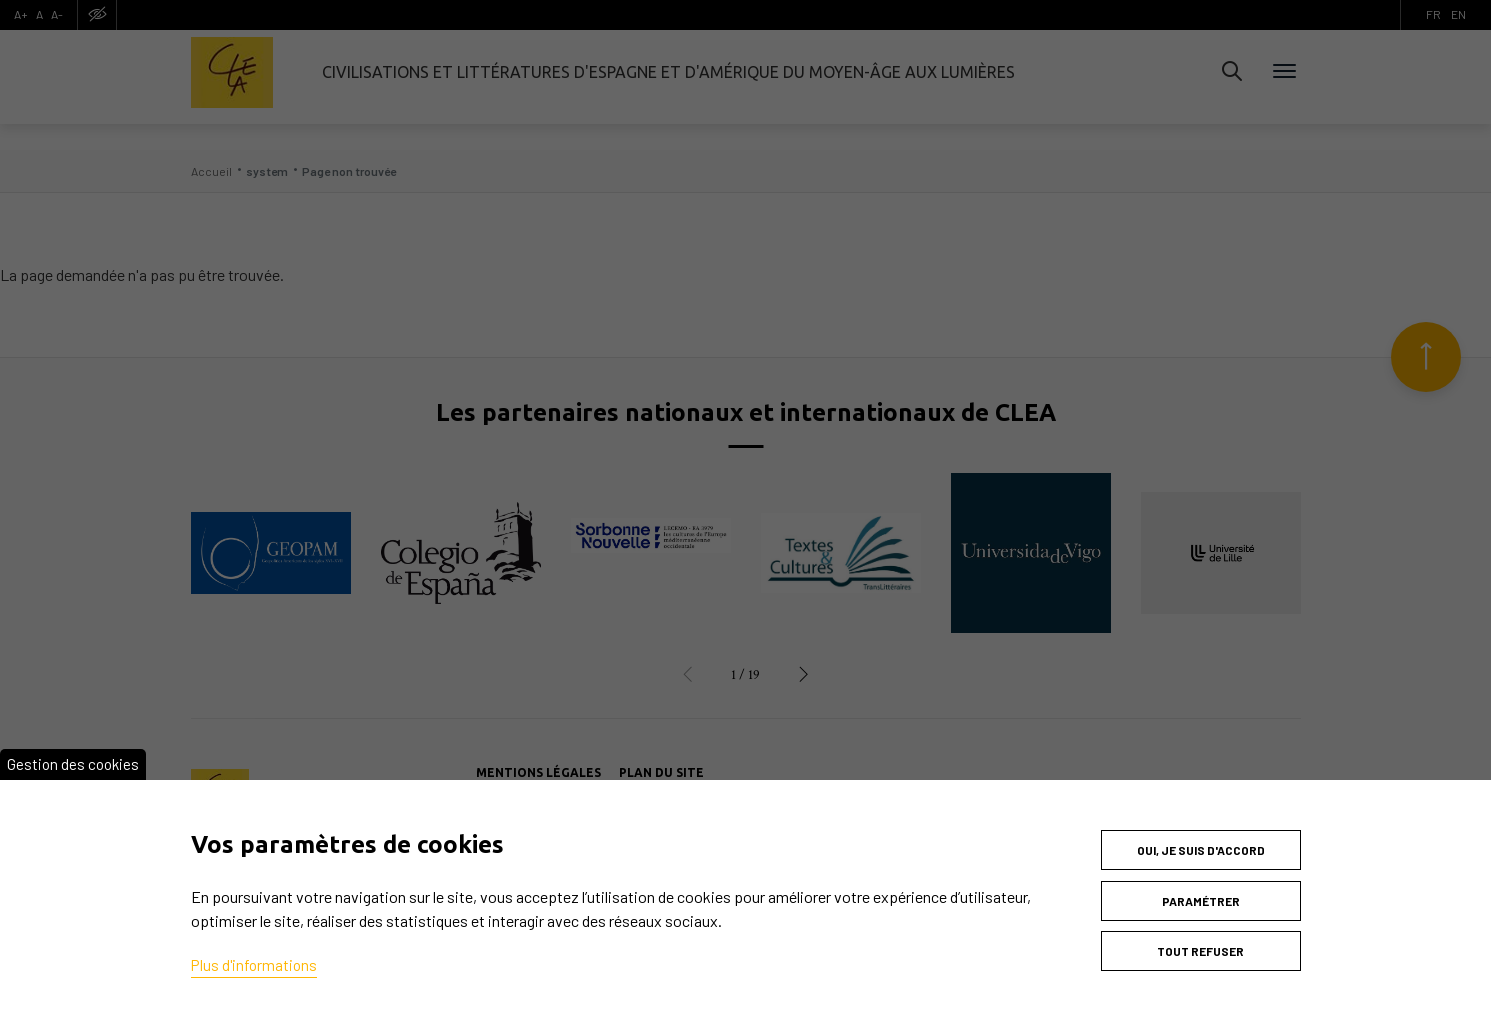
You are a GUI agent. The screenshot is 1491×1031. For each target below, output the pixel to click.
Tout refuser (1200, 946)
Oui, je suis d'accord (1201, 836)
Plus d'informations (256, 950)
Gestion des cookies (75, 749)
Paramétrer (1201, 891)
